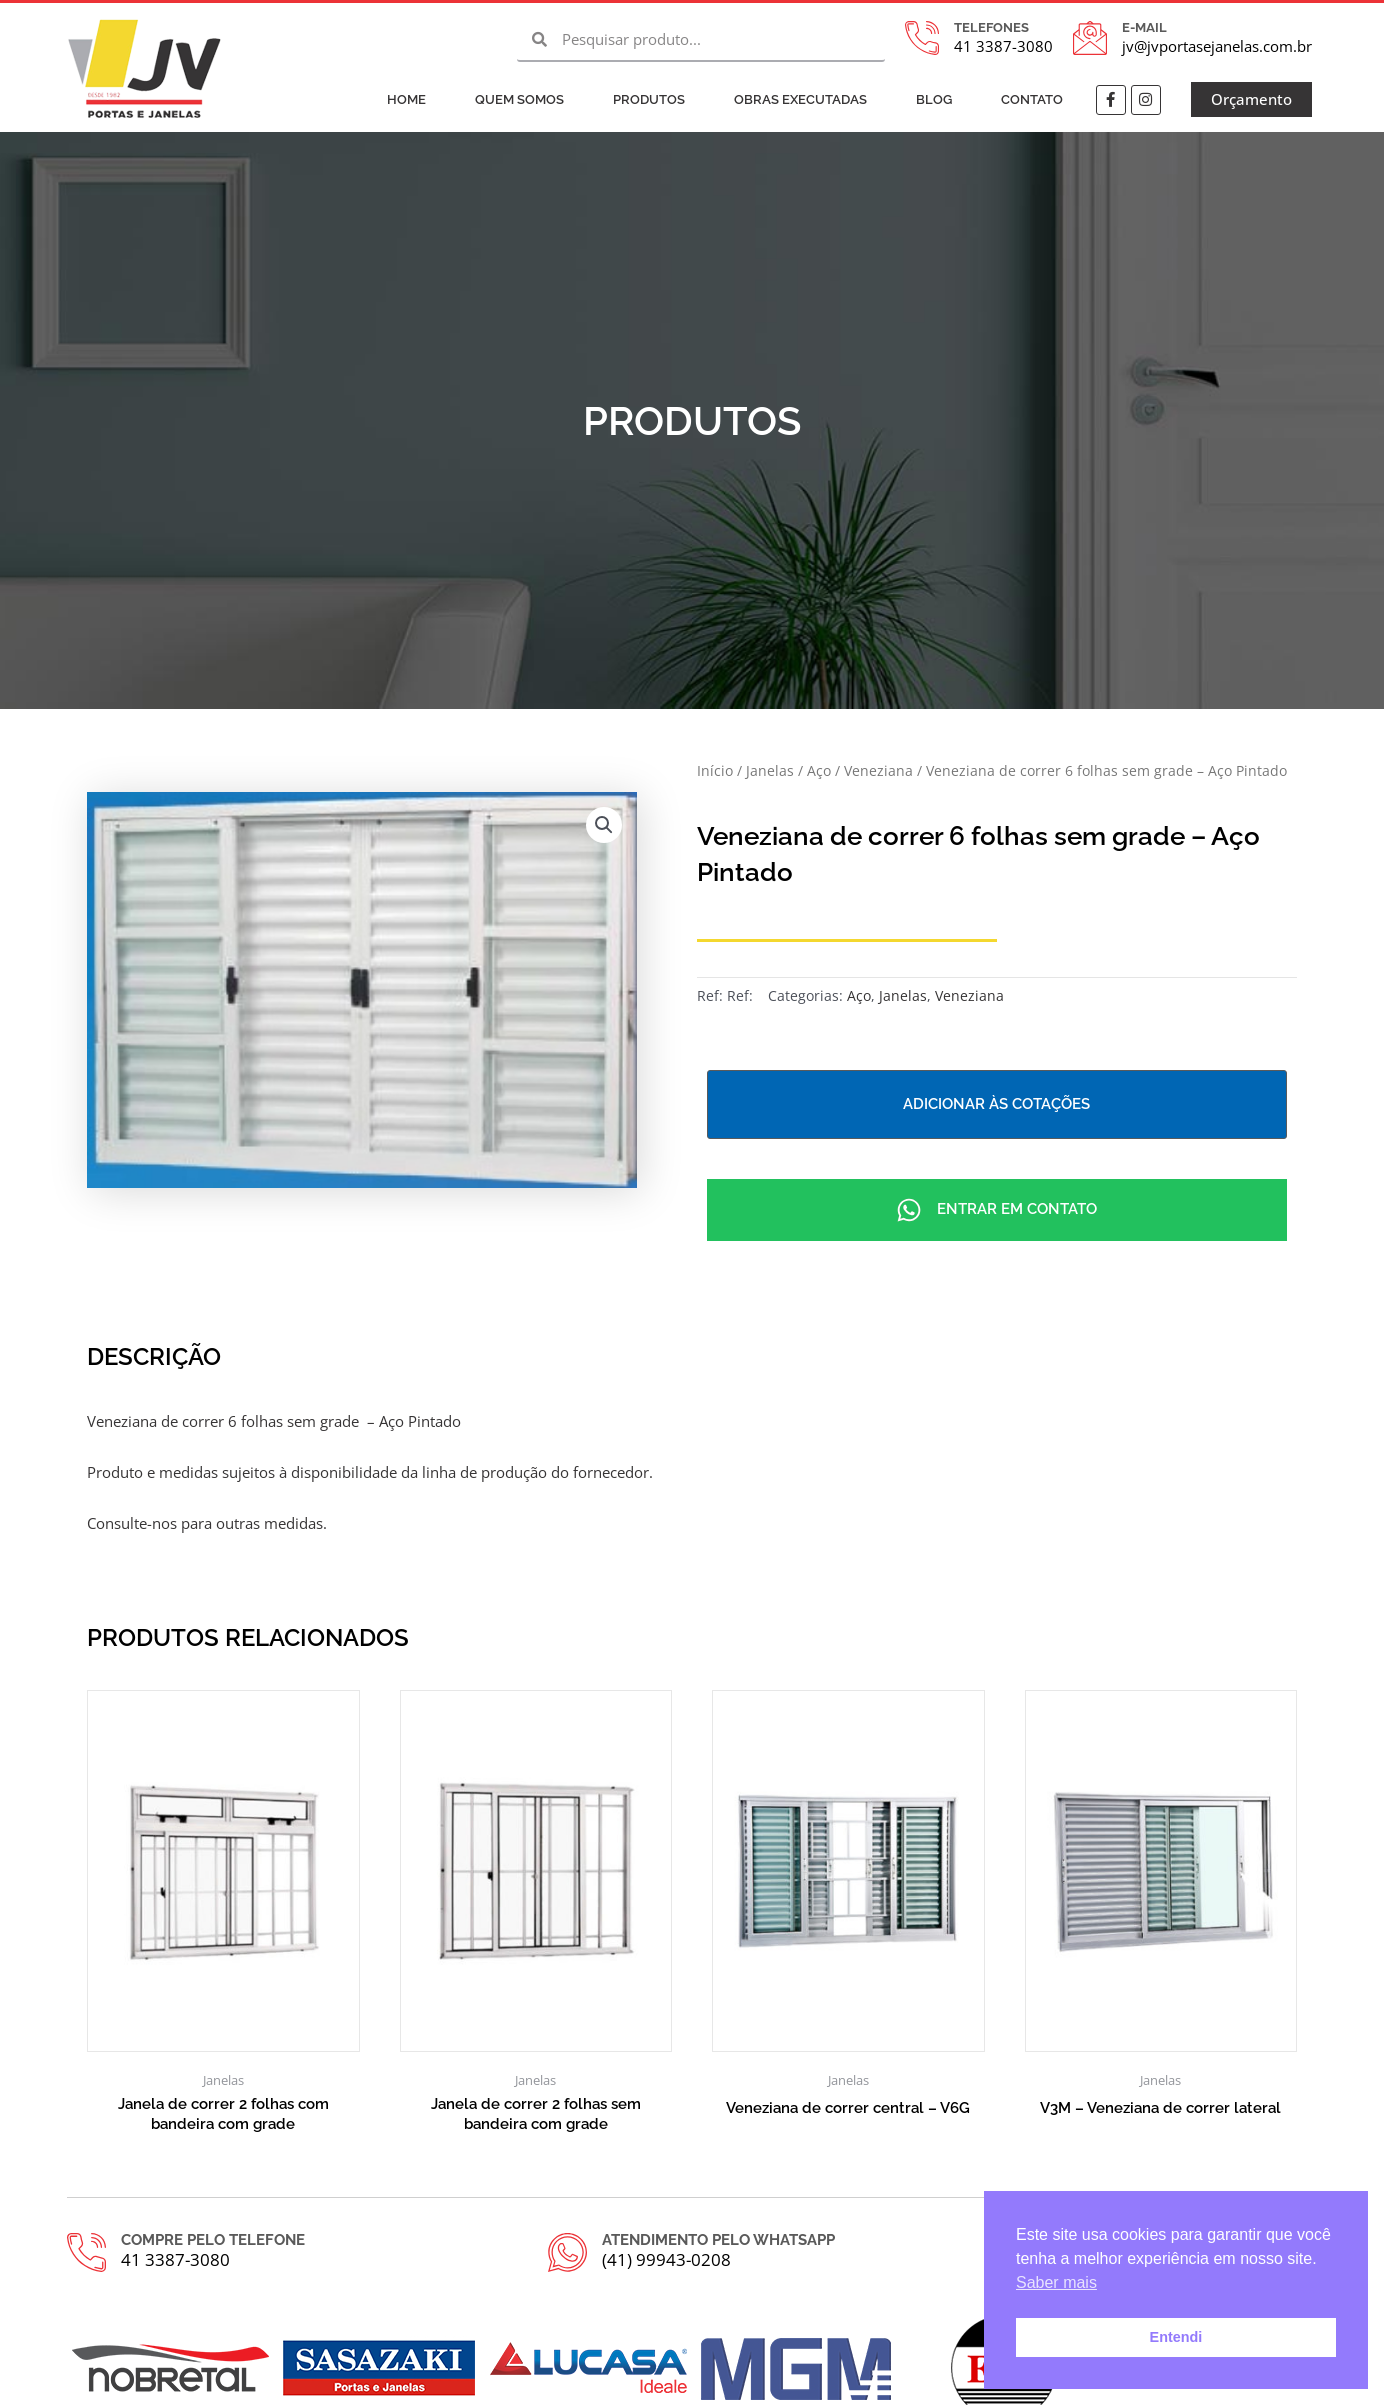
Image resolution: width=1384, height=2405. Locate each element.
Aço (819, 770)
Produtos (649, 99)
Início (715, 770)
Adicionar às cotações (996, 1104)
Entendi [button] (1176, 2337)
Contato (1032, 99)
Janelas (770, 770)
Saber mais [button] (1056, 2282)
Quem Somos (519, 99)
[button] (604, 825)
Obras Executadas (800, 99)
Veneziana (878, 770)
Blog (934, 99)
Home (406, 99)
